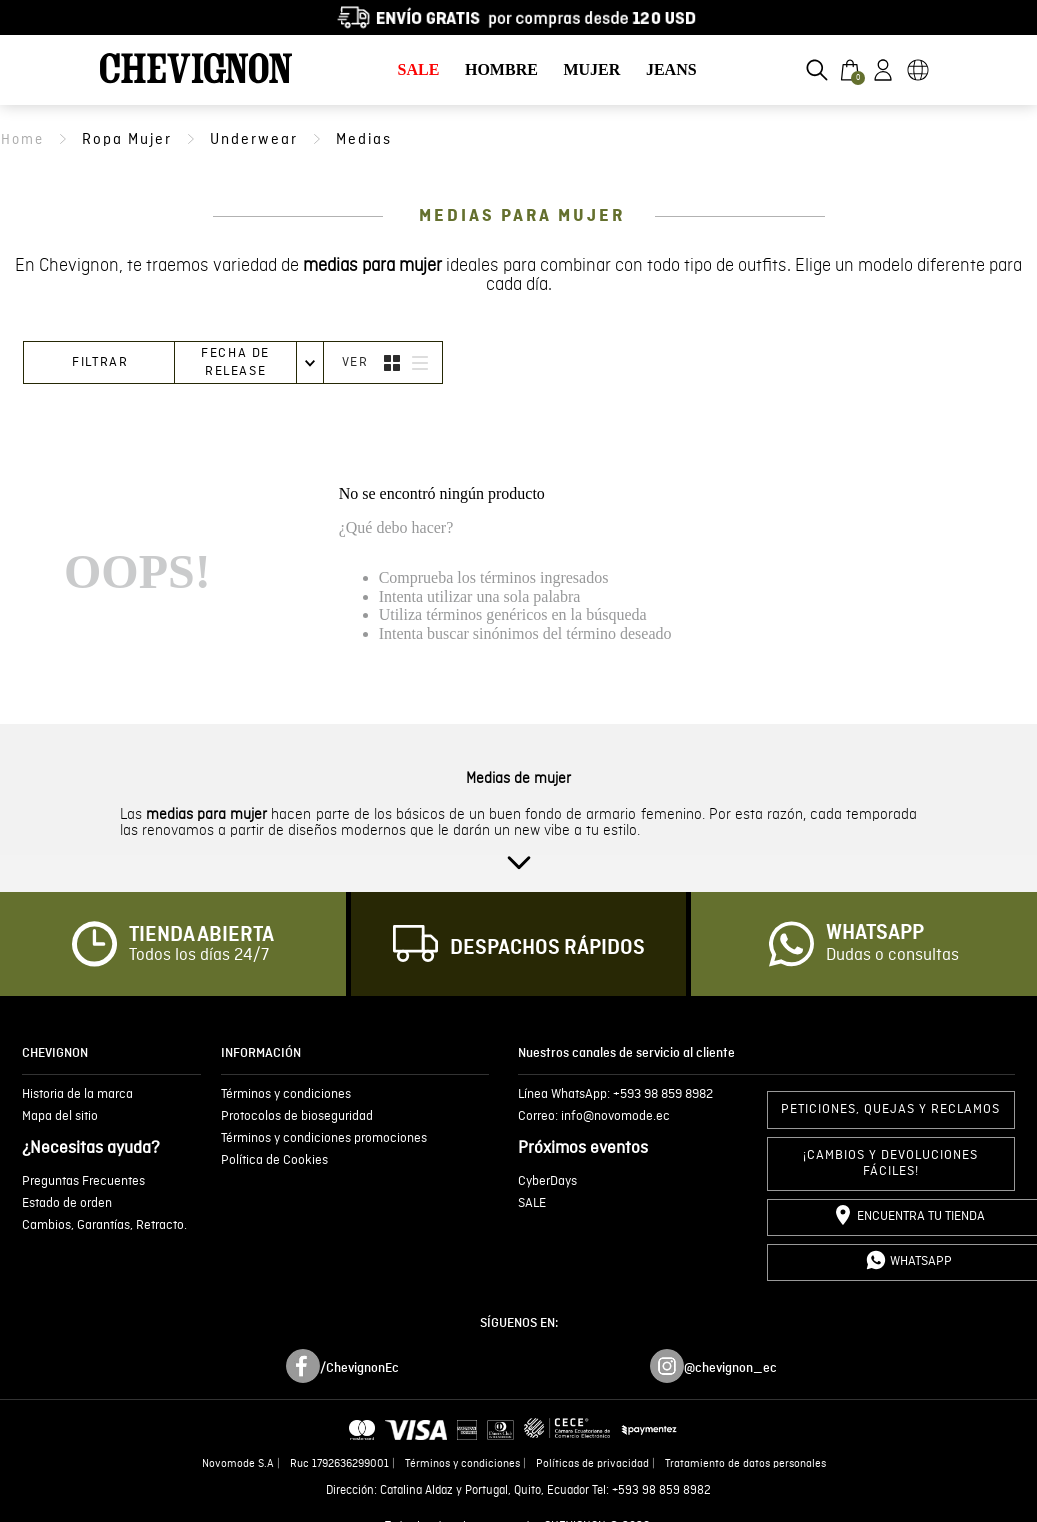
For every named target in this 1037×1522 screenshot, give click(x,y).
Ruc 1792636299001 (339, 1464)
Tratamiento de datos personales (745, 1464)
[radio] (392, 362)
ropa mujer (127, 139)
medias (364, 139)
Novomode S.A (238, 1464)
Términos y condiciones (462, 1464)
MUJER (591, 69)
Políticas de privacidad (592, 1464)
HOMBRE (501, 69)
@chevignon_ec (730, 1368)
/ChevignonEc (359, 1368)
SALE (419, 69)
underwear (254, 139)
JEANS (671, 69)
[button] (817, 70)
